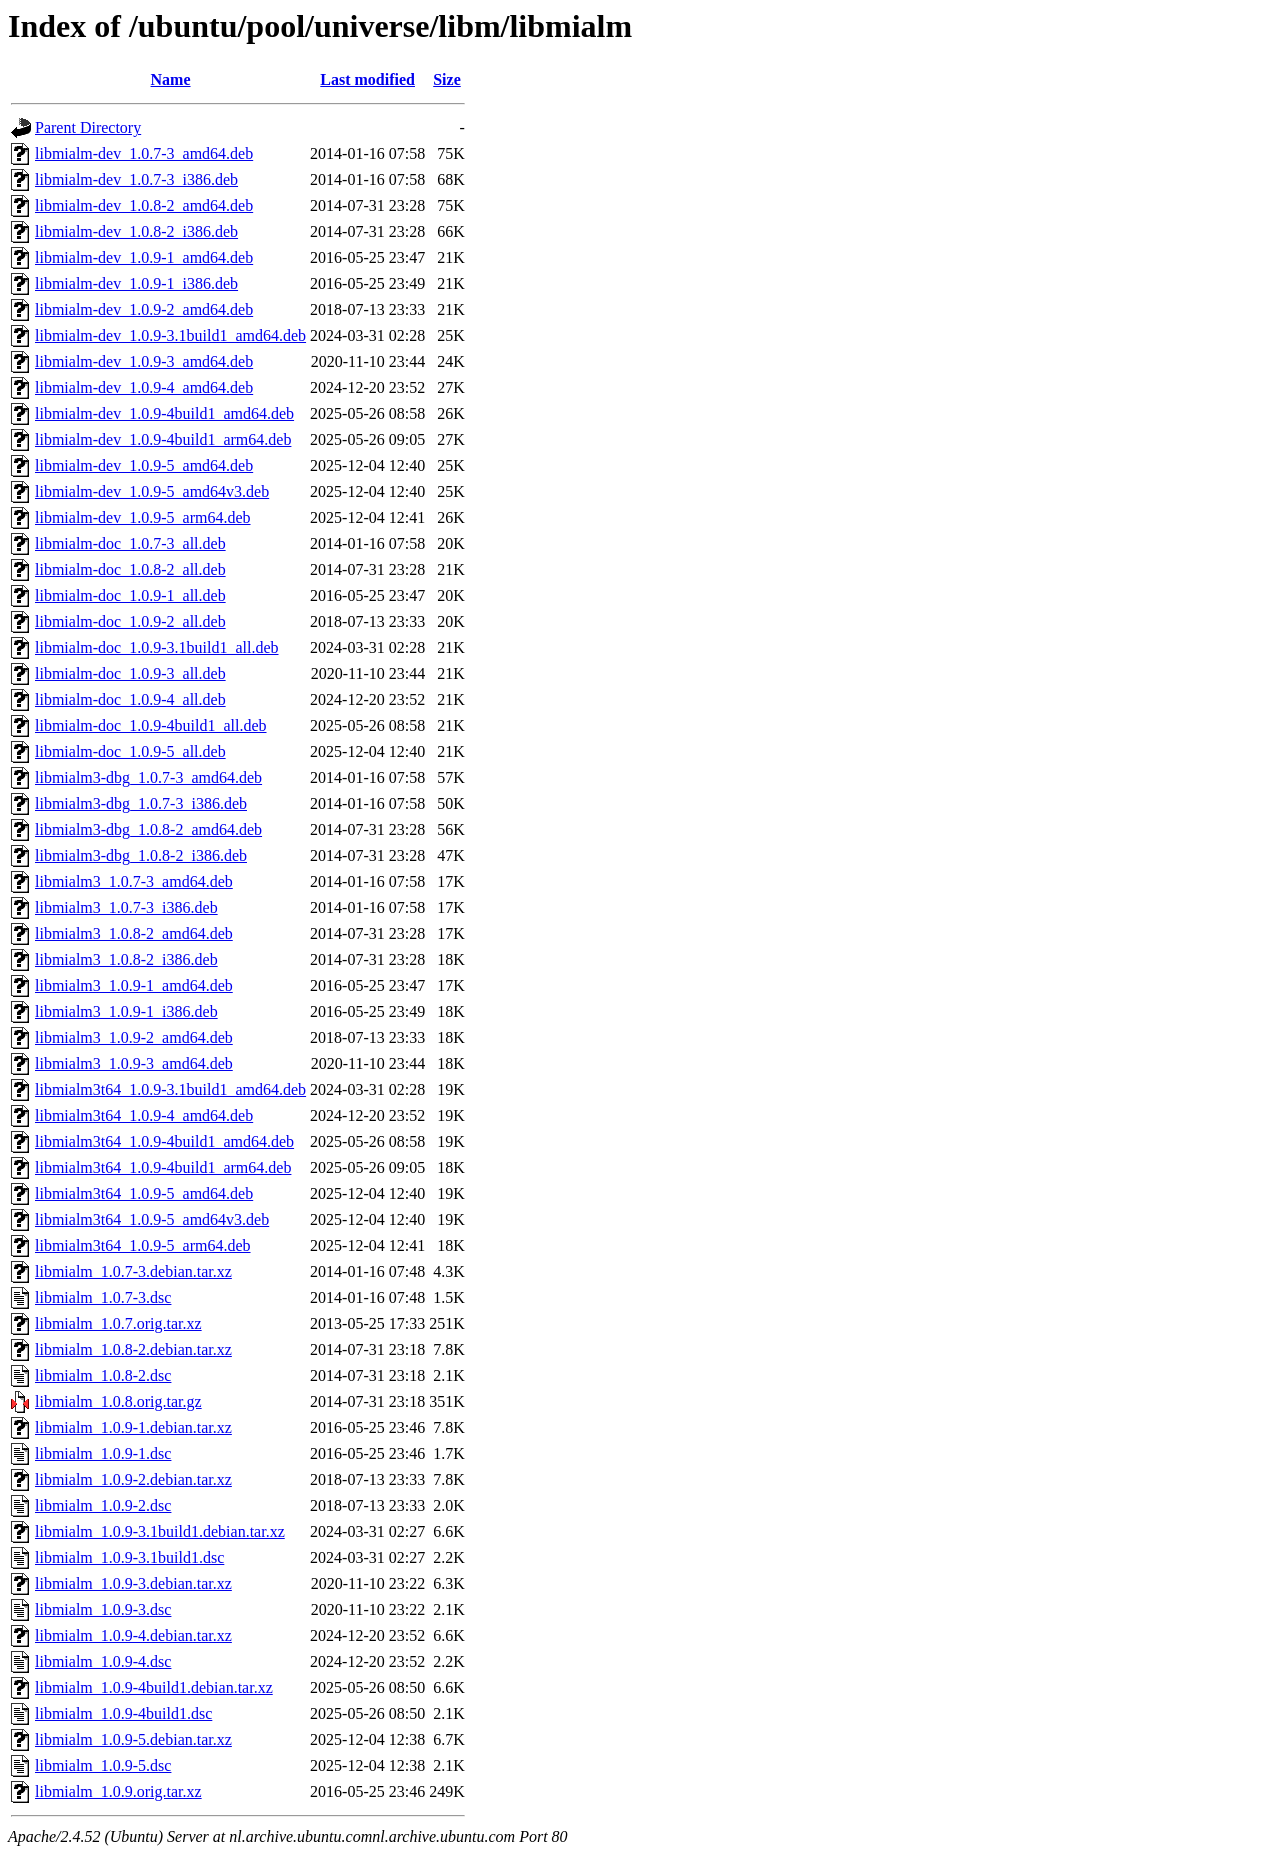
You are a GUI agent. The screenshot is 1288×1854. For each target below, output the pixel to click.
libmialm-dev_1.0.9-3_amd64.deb (144, 361)
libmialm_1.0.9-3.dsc (103, 1609)
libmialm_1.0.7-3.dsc (103, 1297)
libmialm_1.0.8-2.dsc (103, 1375)
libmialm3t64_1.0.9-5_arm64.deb (143, 1245)
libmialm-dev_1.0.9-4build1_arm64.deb (163, 439)
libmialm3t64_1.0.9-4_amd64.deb (144, 1115)
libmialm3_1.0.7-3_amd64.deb (134, 881)
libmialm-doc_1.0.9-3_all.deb (130, 673)
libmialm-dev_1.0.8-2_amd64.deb (144, 205)
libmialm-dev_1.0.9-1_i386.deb (136, 283)
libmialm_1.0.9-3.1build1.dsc (129, 1557)
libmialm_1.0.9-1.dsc (103, 1453)
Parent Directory (88, 127)
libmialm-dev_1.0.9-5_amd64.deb (144, 465)
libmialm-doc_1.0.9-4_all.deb (130, 699)
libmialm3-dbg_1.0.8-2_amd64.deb (148, 829)
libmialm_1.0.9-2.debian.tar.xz (133, 1479)
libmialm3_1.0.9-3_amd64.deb (134, 1063)
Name (171, 79)
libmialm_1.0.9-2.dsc (103, 1505)
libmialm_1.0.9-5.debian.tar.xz (133, 1739)
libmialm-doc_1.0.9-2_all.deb (130, 621)
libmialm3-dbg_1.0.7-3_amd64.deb (148, 777)
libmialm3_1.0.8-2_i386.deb (126, 959)
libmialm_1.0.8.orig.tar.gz (118, 1401)
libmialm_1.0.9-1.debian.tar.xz (133, 1427)
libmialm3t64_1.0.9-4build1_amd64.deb (164, 1141)
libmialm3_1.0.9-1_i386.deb (126, 1011)
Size (447, 79)
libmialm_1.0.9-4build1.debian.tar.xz (154, 1687)
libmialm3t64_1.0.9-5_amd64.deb (144, 1193)
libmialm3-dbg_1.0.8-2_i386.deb (141, 855)
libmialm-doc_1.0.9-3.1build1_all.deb (157, 647)
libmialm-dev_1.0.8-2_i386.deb (136, 231)
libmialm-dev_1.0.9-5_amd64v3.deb (152, 491)
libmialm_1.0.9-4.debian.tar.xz (133, 1635)
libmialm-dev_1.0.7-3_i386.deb (136, 179)
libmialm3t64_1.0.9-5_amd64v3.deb (152, 1219)
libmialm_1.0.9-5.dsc (103, 1765)
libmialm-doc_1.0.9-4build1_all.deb (151, 725)
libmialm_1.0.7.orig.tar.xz (118, 1323)
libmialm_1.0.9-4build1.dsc (123, 1713)
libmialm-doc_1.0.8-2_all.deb (130, 569)
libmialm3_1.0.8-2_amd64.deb (134, 933)
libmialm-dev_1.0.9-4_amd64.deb (144, 387)
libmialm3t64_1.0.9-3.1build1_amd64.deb (170, 1089)
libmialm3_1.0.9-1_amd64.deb (134, 985)
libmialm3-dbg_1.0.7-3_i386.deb (141, 803)
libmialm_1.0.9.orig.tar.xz (118, 1791)
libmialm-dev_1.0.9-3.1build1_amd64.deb (170, 335)
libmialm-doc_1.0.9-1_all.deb (130, 595)
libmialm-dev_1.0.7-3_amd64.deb (144, 153)
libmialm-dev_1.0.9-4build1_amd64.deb (164, 413)
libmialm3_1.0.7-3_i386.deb (126, 907)
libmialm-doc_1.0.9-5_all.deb (130, 751)
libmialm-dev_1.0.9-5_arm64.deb (143, 517)
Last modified (367, 79)
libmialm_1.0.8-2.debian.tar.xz (133, 1349)
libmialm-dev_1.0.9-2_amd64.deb (144, 309)
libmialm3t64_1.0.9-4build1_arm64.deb (163, 1167)
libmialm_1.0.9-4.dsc (103, 1661)
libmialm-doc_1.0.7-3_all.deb (130, 543)
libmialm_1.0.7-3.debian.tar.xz (133, 1271)
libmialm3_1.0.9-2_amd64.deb (134, 1037)
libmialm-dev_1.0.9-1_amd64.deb (144, 257)
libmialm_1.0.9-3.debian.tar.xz (133, 1583)
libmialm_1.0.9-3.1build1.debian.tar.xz (160, 1531)
